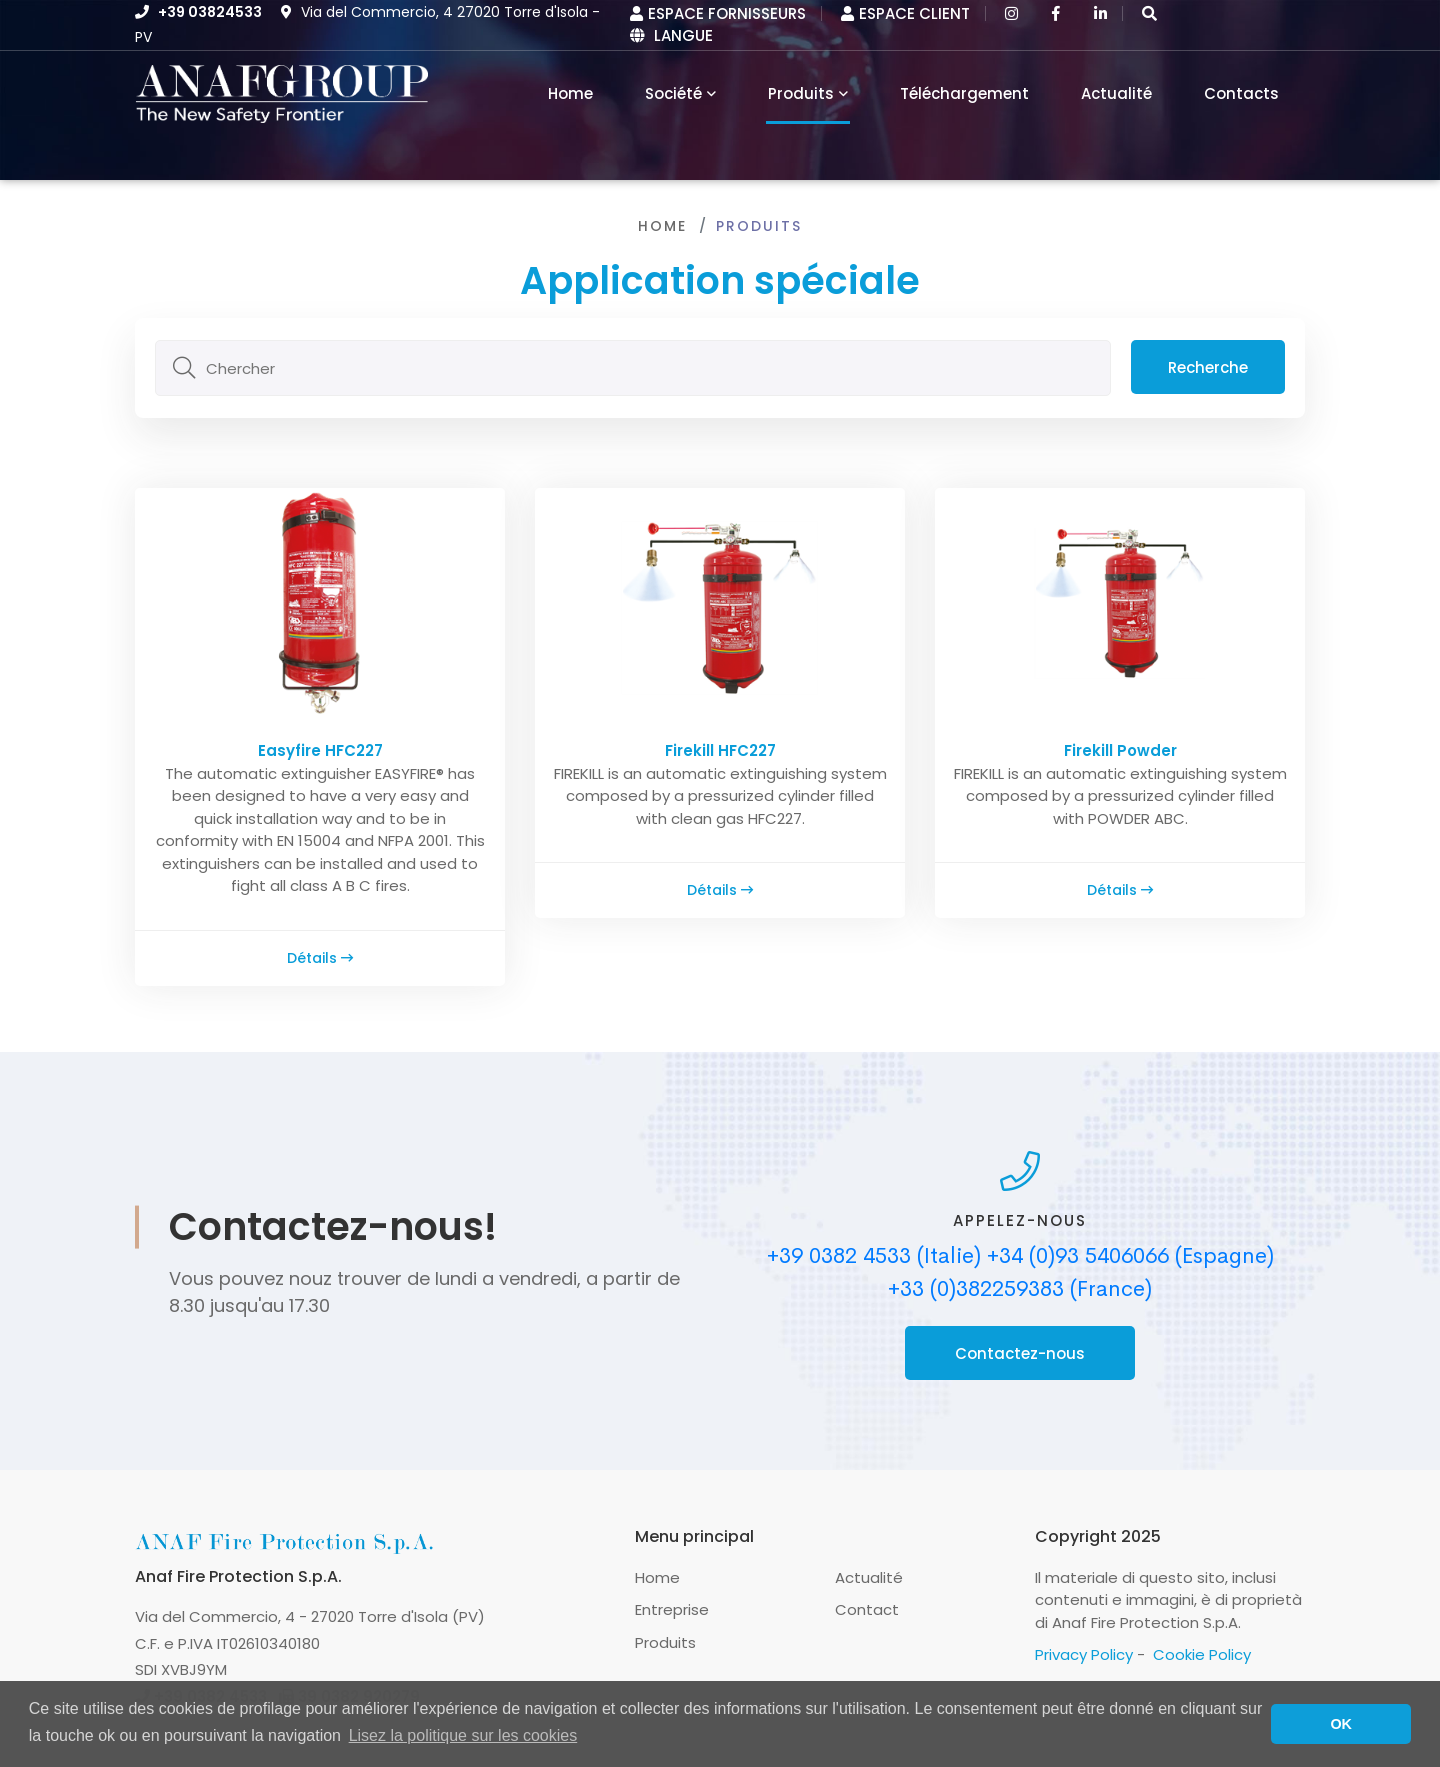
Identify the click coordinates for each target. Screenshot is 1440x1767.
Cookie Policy (1202, 1654)
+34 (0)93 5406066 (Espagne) (1130, 1256)
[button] (1149, 13)
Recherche (1208, 367)
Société (673, 93)
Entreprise (672, 1609)
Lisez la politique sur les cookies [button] (463, 1735)
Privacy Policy (1084, 1654)
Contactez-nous (1020, 1353)
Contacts (1241, 93)
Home (662, 226)
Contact (867, 1609)
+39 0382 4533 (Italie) (874, 1256)
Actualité (1116, 93)
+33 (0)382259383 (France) (1020, 1289)
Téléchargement (964, 93)
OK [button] (1341, 1724)
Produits (801, 93)
